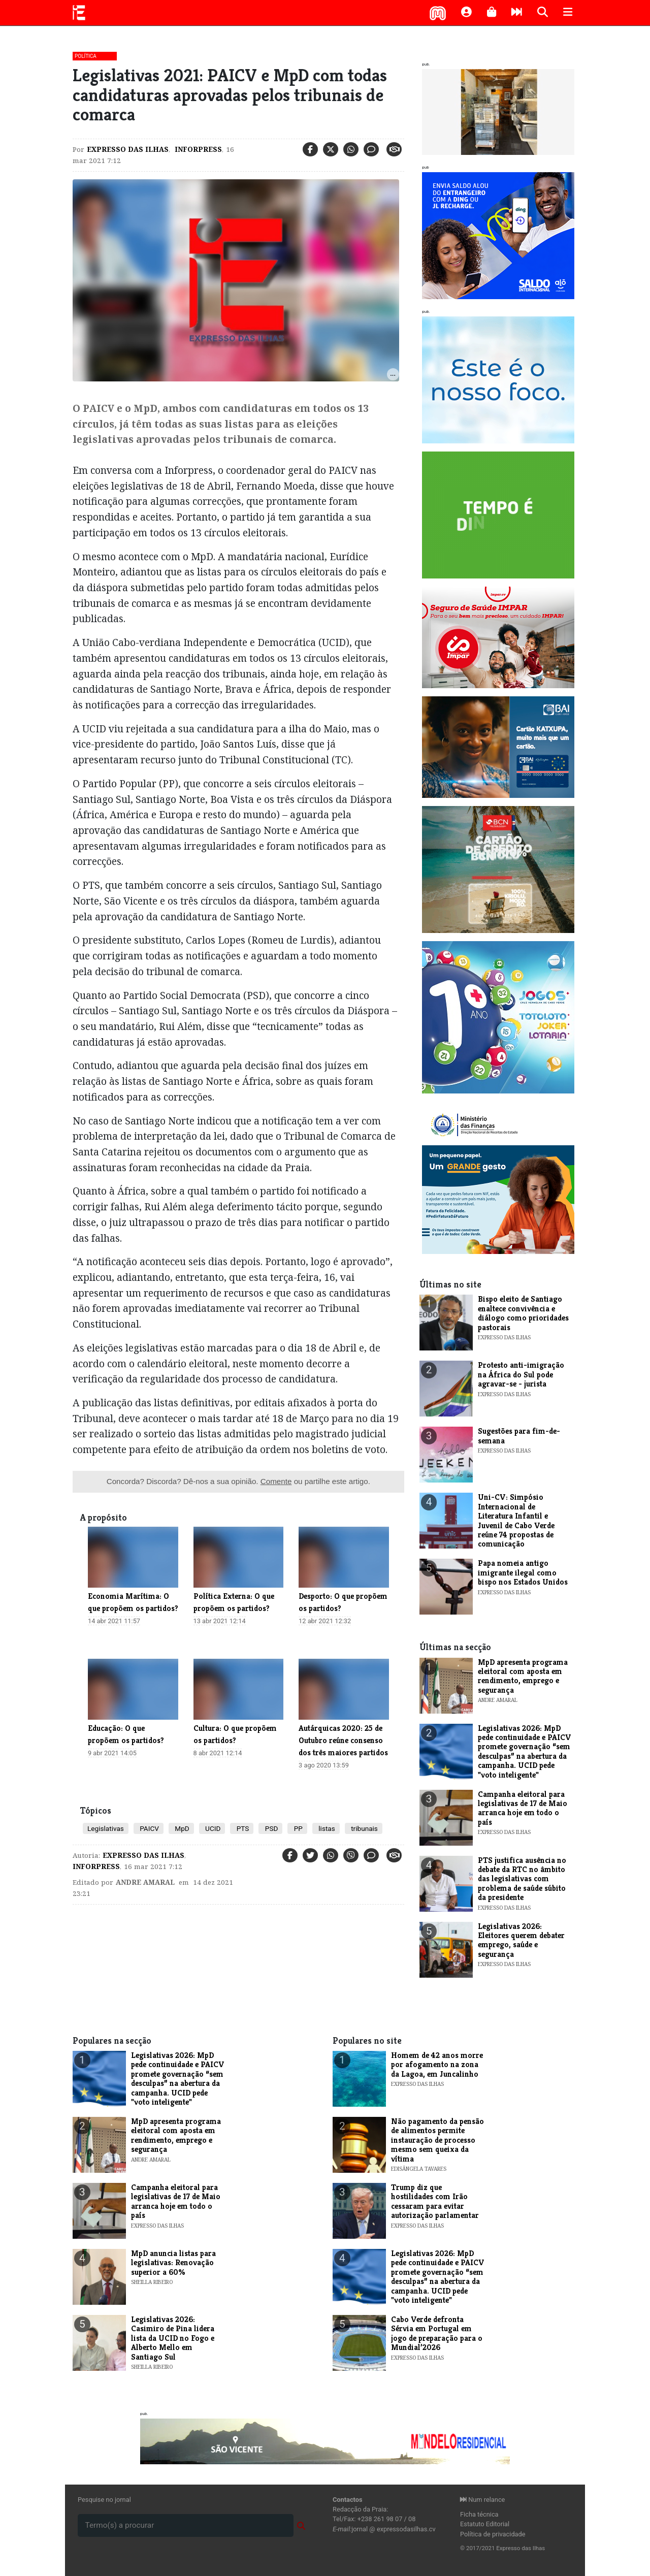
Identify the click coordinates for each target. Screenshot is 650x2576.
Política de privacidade (493, 2534)
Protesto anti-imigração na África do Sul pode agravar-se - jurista (521, 1374)
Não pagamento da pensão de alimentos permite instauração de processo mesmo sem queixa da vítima (437, 2140)
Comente (276, 1481)
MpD (181, 1828)
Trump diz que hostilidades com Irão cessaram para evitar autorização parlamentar (435, 2201)
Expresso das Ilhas (128, 149)
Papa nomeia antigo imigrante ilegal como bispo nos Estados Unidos (523, 1572)
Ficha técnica (479, 2514)
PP (297, 1828)
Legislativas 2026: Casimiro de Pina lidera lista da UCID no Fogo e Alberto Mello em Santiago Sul (172, 2338)
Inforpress (197, 149)
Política (85, 56)
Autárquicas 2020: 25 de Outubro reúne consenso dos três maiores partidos (343, 1740)
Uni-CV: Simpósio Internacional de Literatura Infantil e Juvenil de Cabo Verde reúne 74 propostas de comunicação (516, 1520)
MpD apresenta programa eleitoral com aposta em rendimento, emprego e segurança (523, 1676)
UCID (212, 1828)
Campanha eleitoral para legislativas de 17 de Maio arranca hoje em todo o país (522, 1808)
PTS (242, 1828)
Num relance (482, 2499)
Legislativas (105, 1828)
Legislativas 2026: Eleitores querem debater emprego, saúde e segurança (521, 1940)
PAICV (148, 1828)
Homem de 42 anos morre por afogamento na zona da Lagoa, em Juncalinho (437, 2064)
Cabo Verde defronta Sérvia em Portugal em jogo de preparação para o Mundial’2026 (436, 2333)
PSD (270, 1828)
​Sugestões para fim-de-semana (519, 1435)
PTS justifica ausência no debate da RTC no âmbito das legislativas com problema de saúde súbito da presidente (522, 1879)
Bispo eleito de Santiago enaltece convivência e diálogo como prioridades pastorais (523, 1313)
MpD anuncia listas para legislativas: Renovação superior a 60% (173, 2262)
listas (326, 1828)
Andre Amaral (145, 1882)
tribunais (363, 1828)
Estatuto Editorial (484, 2524)
